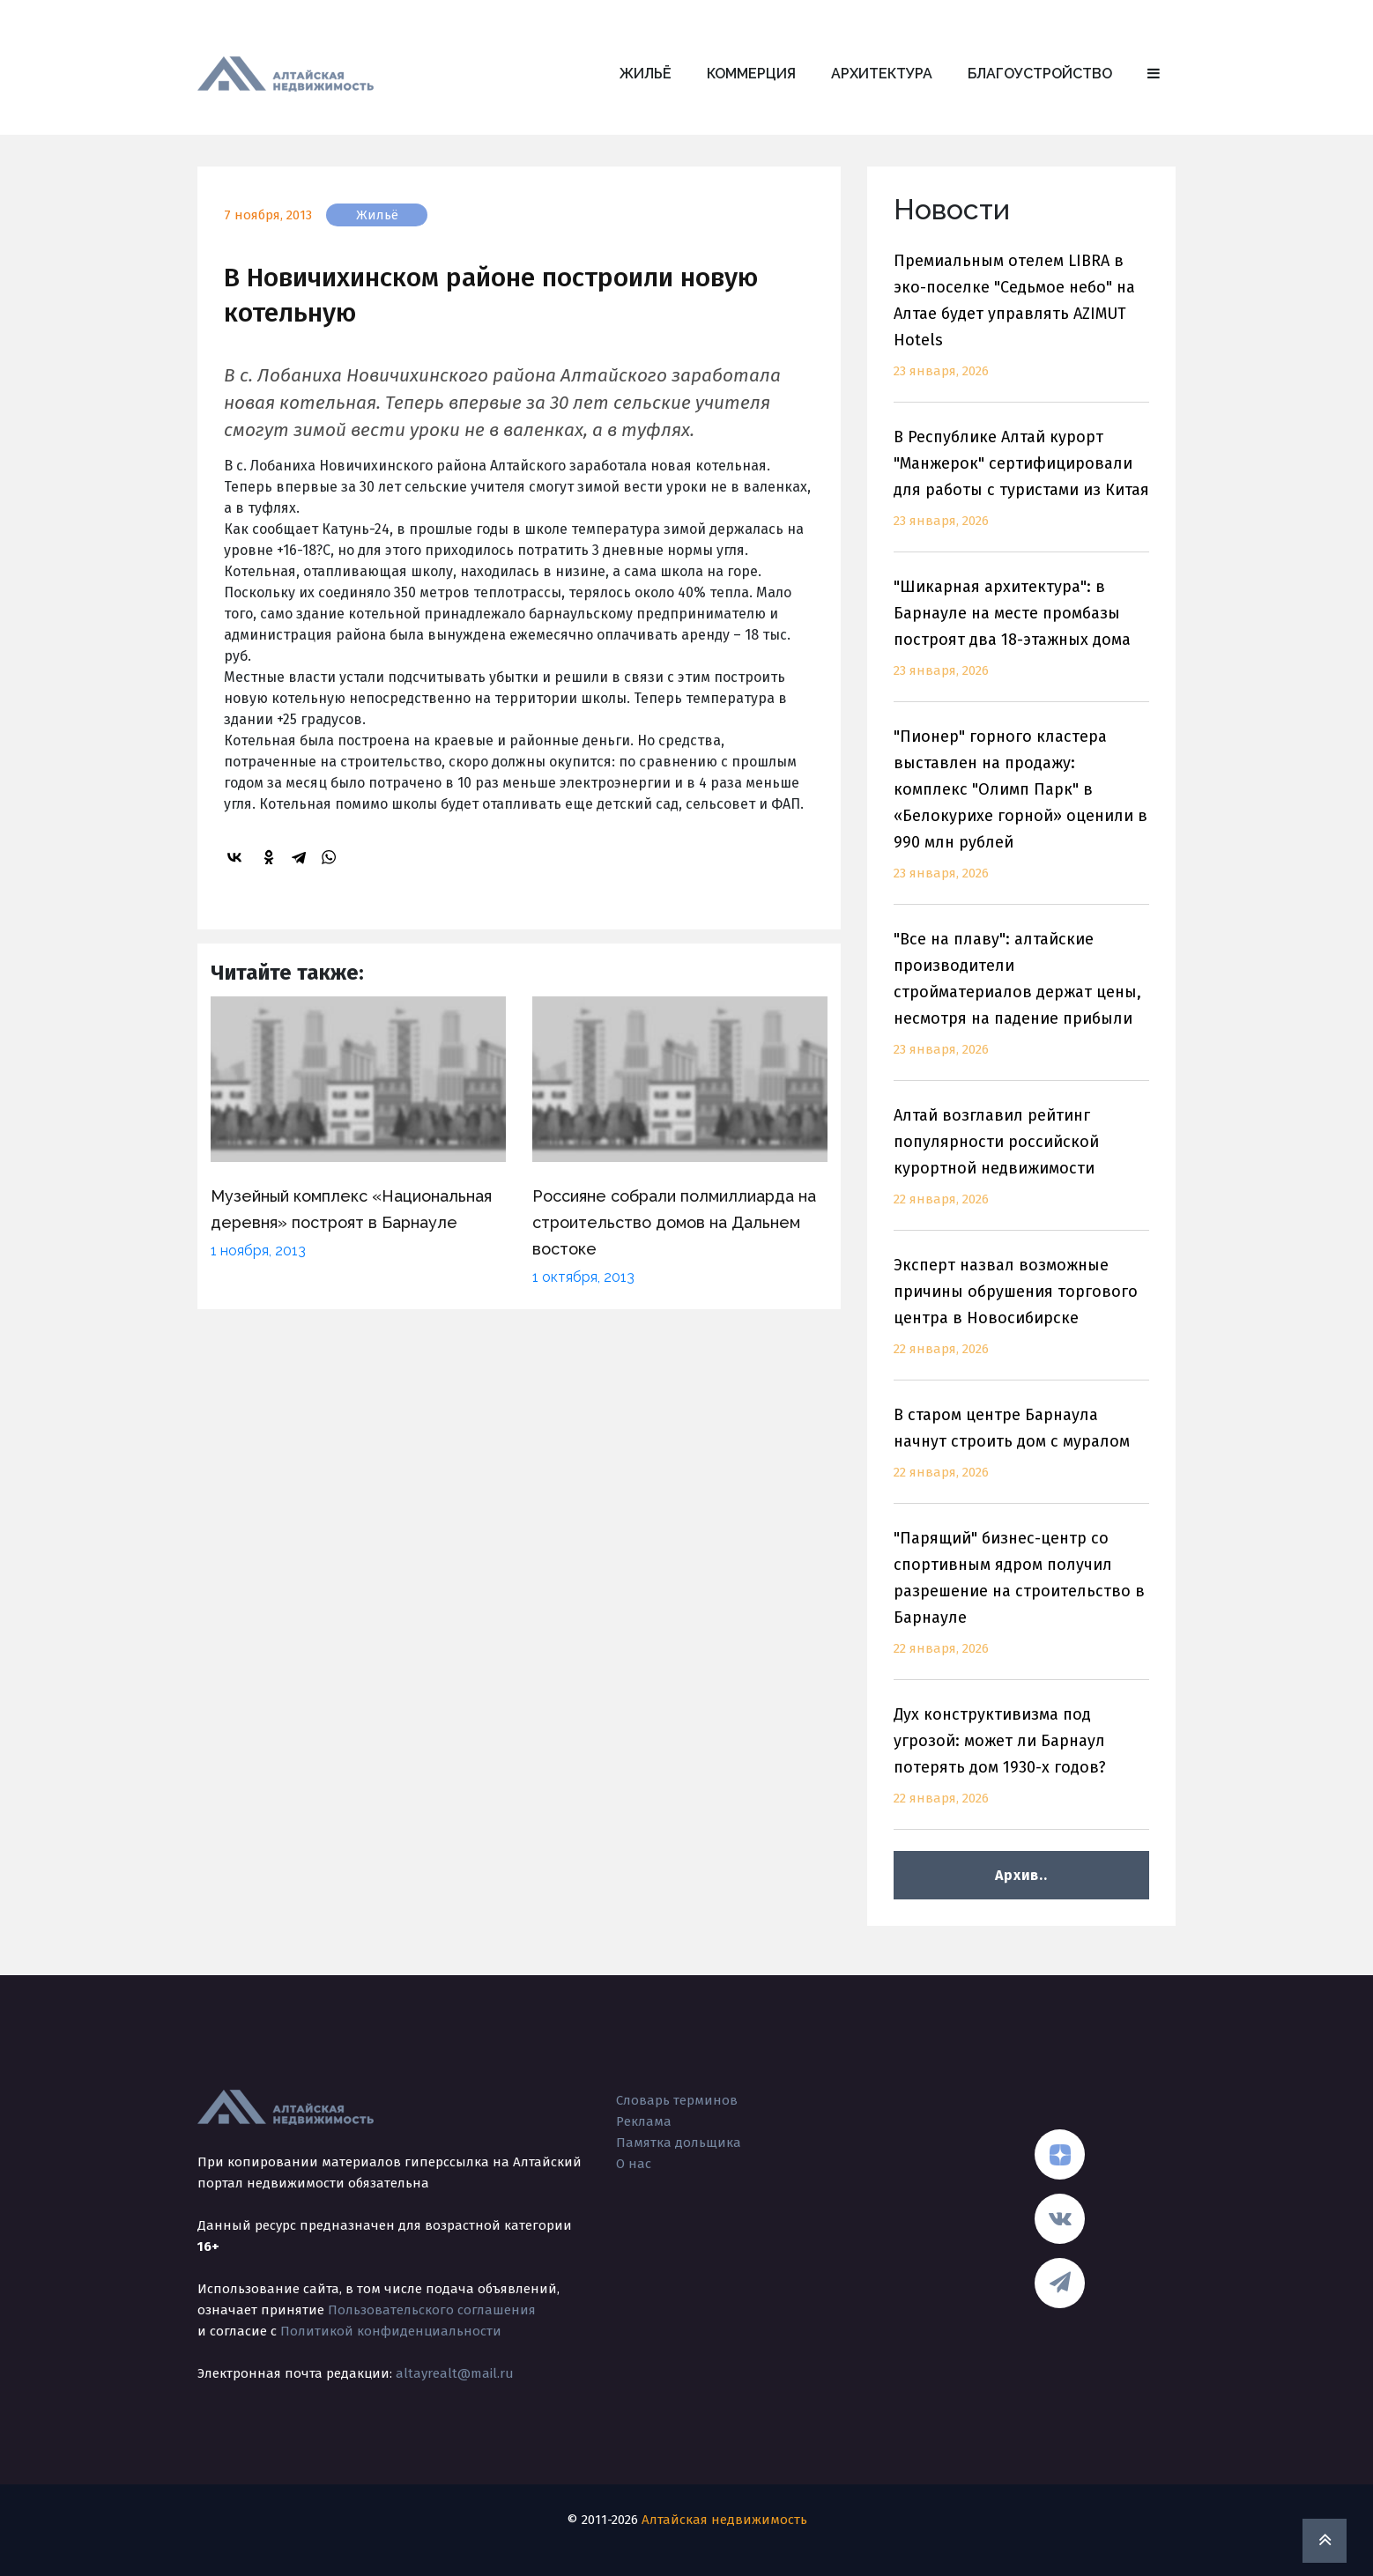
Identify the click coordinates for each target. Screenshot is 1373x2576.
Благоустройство (1040, 73)
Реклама (644, 2121)
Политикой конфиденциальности (390, 2331)
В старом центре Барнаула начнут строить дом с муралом (1021, 1454)
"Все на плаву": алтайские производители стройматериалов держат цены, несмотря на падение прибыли (1021, 1004)
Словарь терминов (677, 2100)
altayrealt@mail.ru (455, 2373)
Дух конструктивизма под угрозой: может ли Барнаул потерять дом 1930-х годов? (1021, 1767)
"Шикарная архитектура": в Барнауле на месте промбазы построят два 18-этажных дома (1021, 639)
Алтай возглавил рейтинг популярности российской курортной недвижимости (1021, 1168)
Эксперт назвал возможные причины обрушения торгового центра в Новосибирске (1021, 1317)
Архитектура (881, 73)
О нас (633, 2164)
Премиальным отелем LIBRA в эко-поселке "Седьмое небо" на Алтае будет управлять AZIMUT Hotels (1021, 326)
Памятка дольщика (678, 2142)
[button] (1153, 74)
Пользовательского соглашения (432, 2310)
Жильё (646, 73)
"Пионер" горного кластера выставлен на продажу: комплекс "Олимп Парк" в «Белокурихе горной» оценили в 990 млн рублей (1021, 815)
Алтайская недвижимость (724, 2520)
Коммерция (751, 73)
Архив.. (1021, 1875)
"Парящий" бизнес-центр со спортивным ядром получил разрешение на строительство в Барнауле (1021, 1604)
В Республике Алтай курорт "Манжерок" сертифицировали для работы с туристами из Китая (1021, 489)
